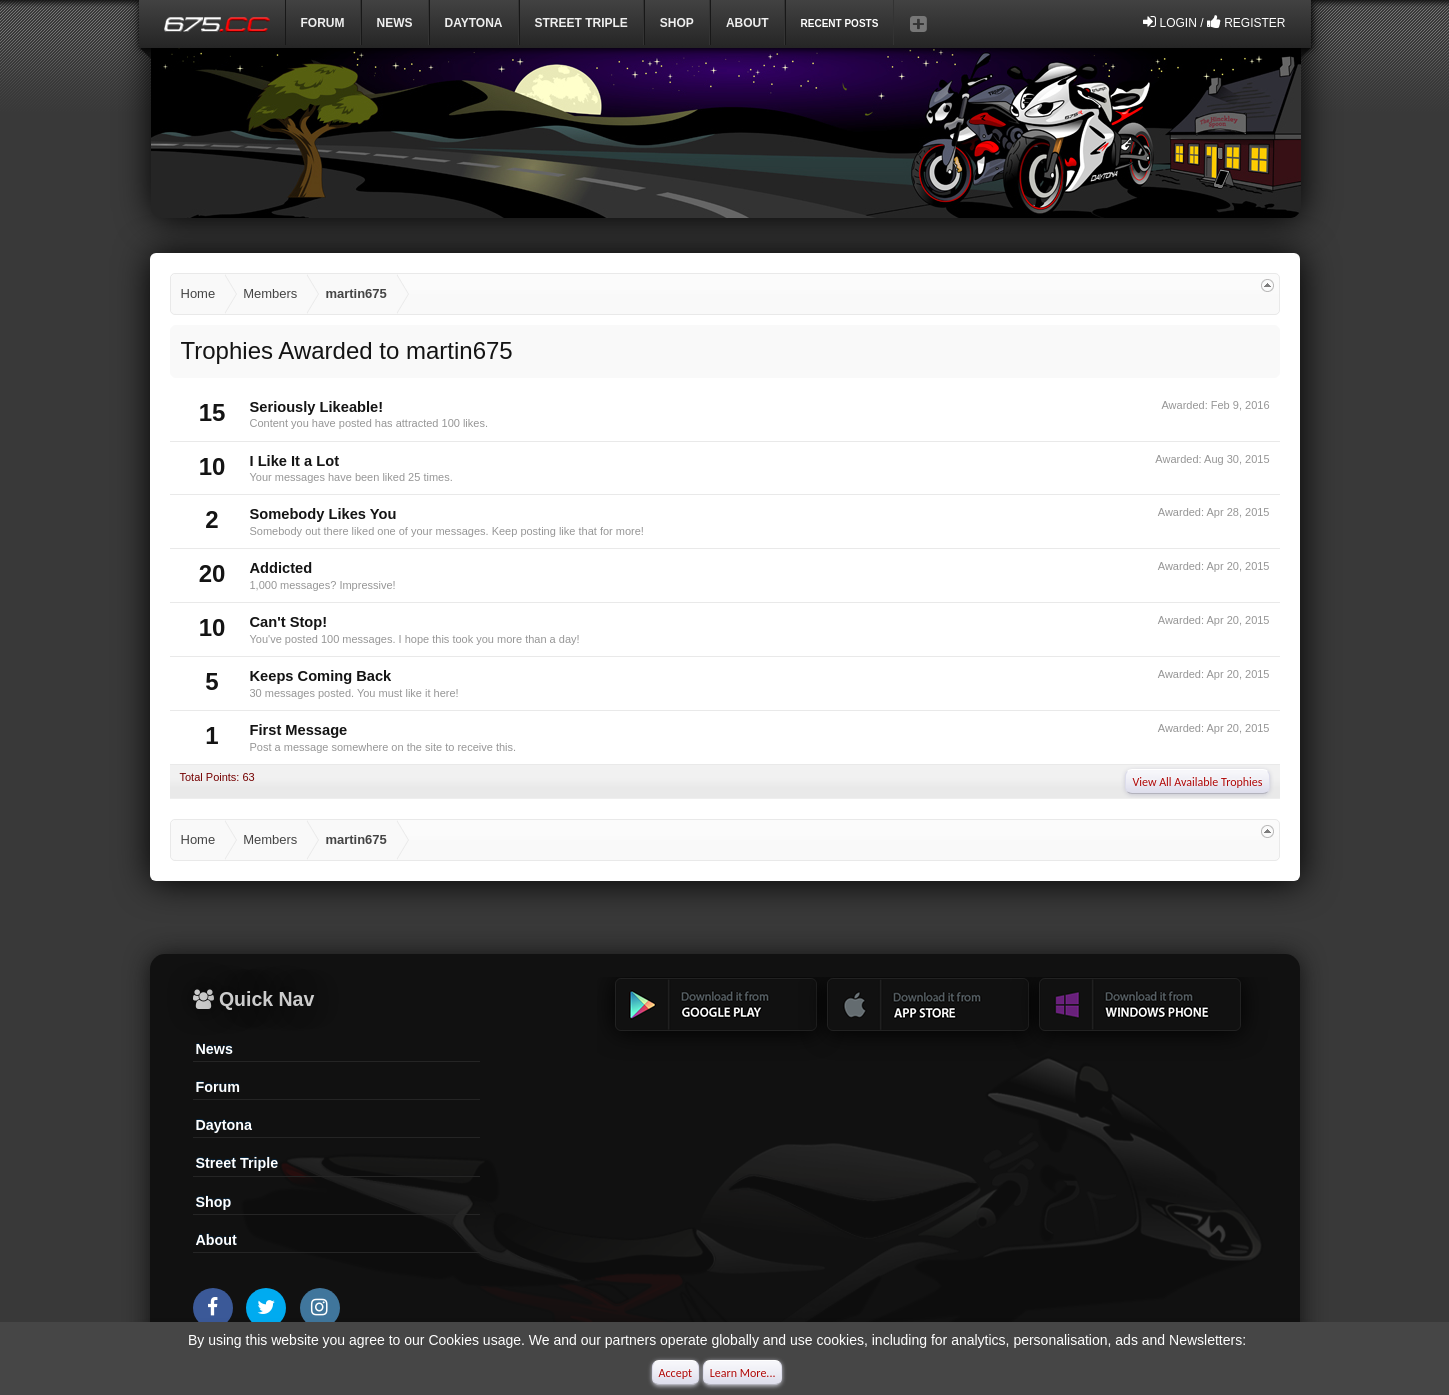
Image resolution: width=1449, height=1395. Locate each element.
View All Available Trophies (1197, 782)
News (395, 23)
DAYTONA (474, 23)
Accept (675, 1373)
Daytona (224, 1125)
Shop (677, 23)
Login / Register (1214, 22)
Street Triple (581, 23)
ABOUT (747, 23)
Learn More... (743, 1373)
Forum (323, 23)
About (216, 1240)
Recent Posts (840, 23)
